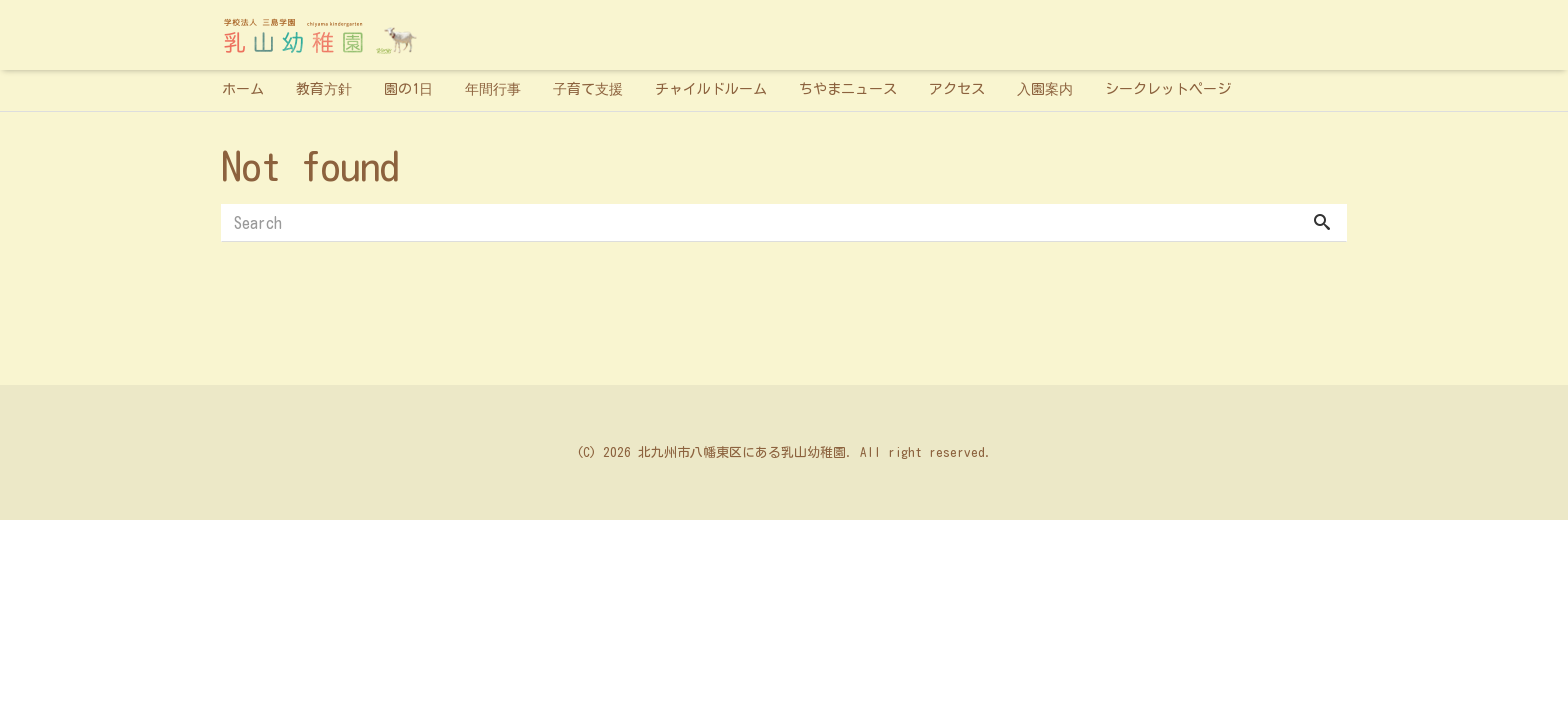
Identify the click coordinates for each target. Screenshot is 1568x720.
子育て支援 (588, 89)
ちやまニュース (848, 89)
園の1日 (408, 89)
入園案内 (1045, 89)
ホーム (243, 89)
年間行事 (493, 89)
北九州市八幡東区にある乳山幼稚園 (742, 452)
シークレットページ (1168, 89)
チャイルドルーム (711, 89)
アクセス (957, 89)
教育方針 (324, 89)
